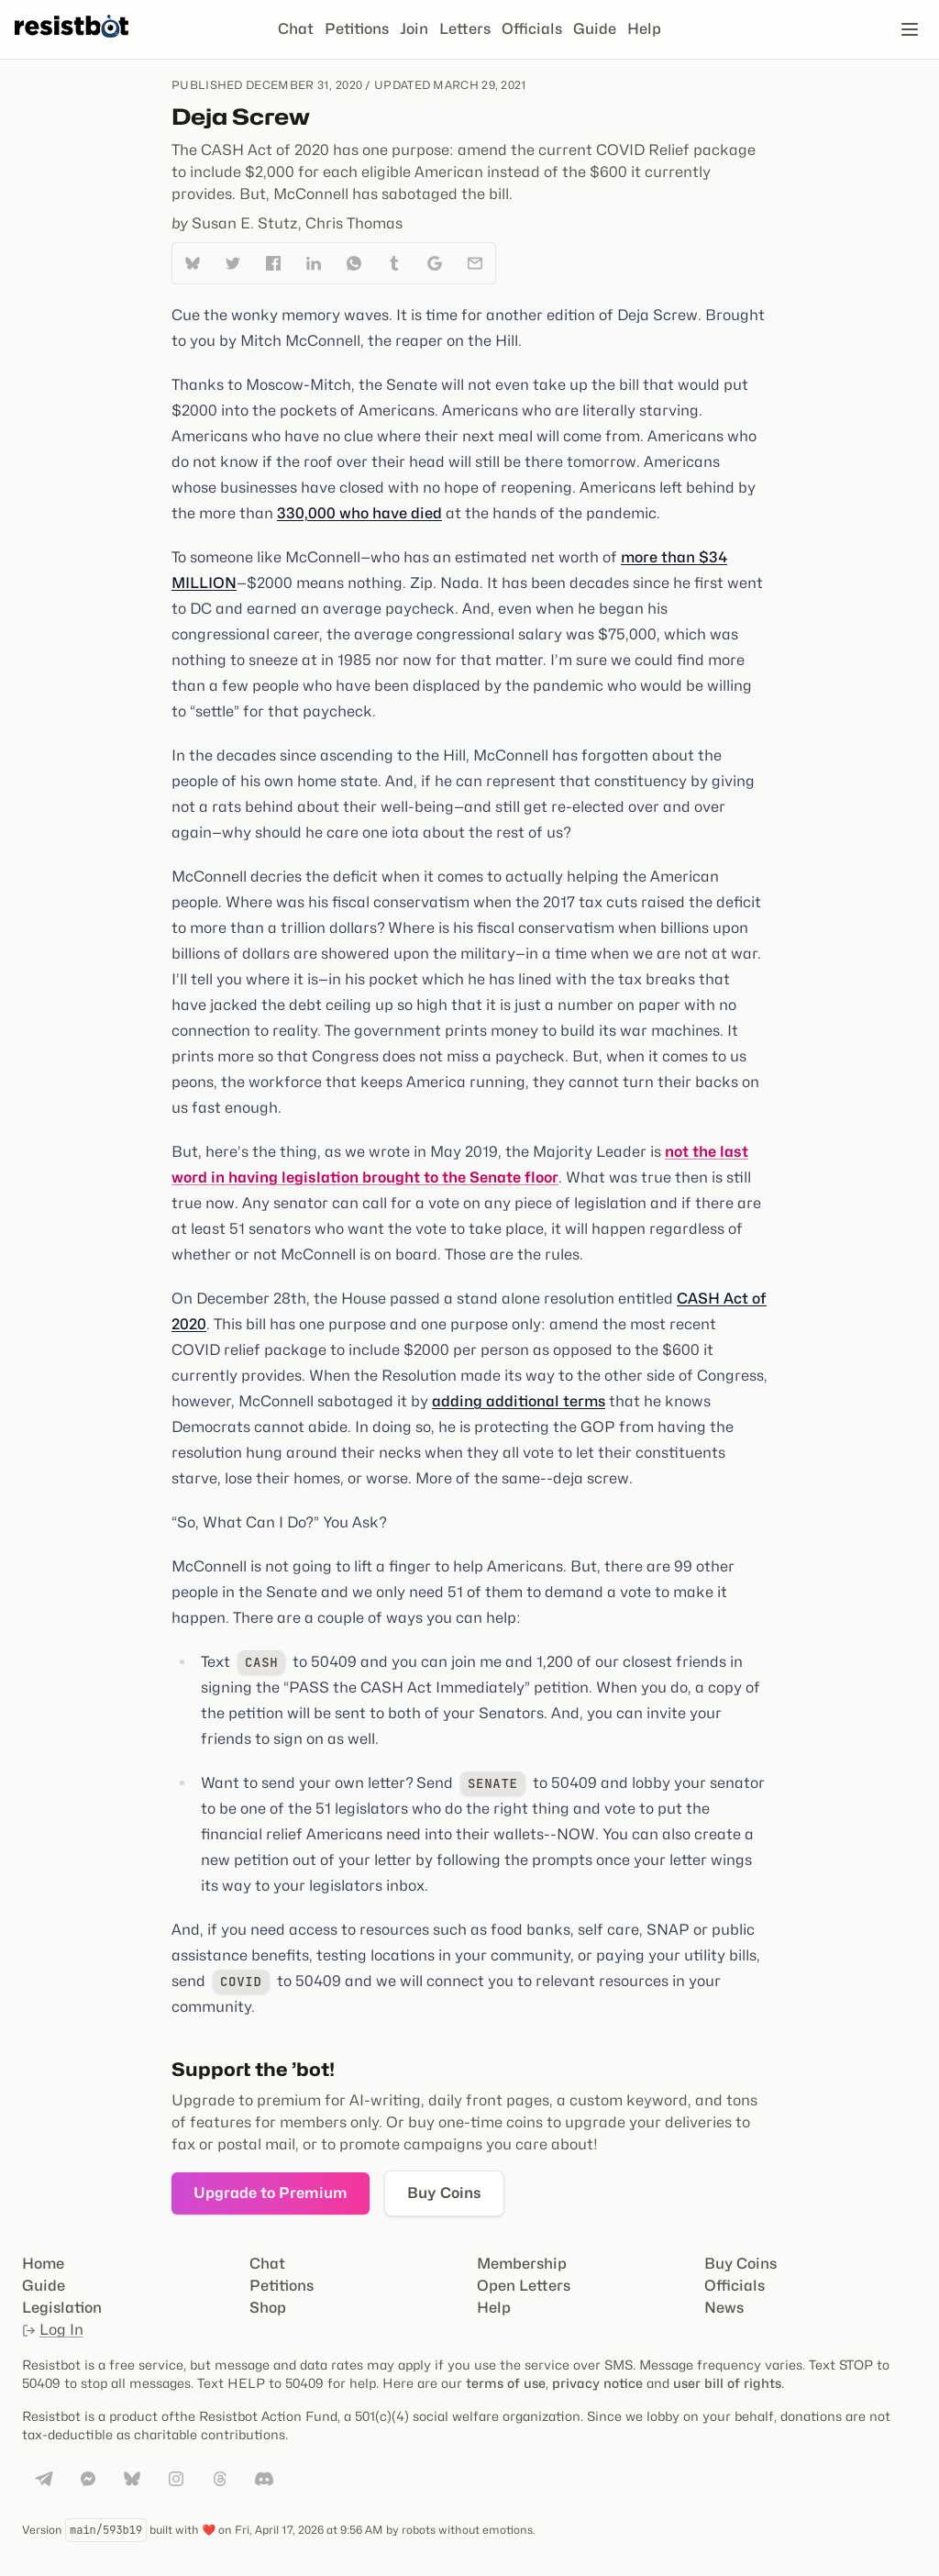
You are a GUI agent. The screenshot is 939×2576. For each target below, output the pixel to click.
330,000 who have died (359, 513)
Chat (296, 29)
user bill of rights (727, 2383)
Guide (594, 29)
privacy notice (597, 2383)
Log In (52, 2329)
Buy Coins (444, 2193)
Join (414, 29)
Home (43, 2263)
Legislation (62, 2307)
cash (261, 1662)
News (724, 2307)
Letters (465, 29)
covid (241, 1981)
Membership (522, 2263)
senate (493, 1783)
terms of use (506, 2383)
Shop (267, 2307)
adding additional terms (518, 1401)
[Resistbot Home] (71, 44)
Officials (532, 29)
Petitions (357, 29)
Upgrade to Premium (270, 2193)
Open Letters (523, 2285)
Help (644, 29)
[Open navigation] (910, 29)
